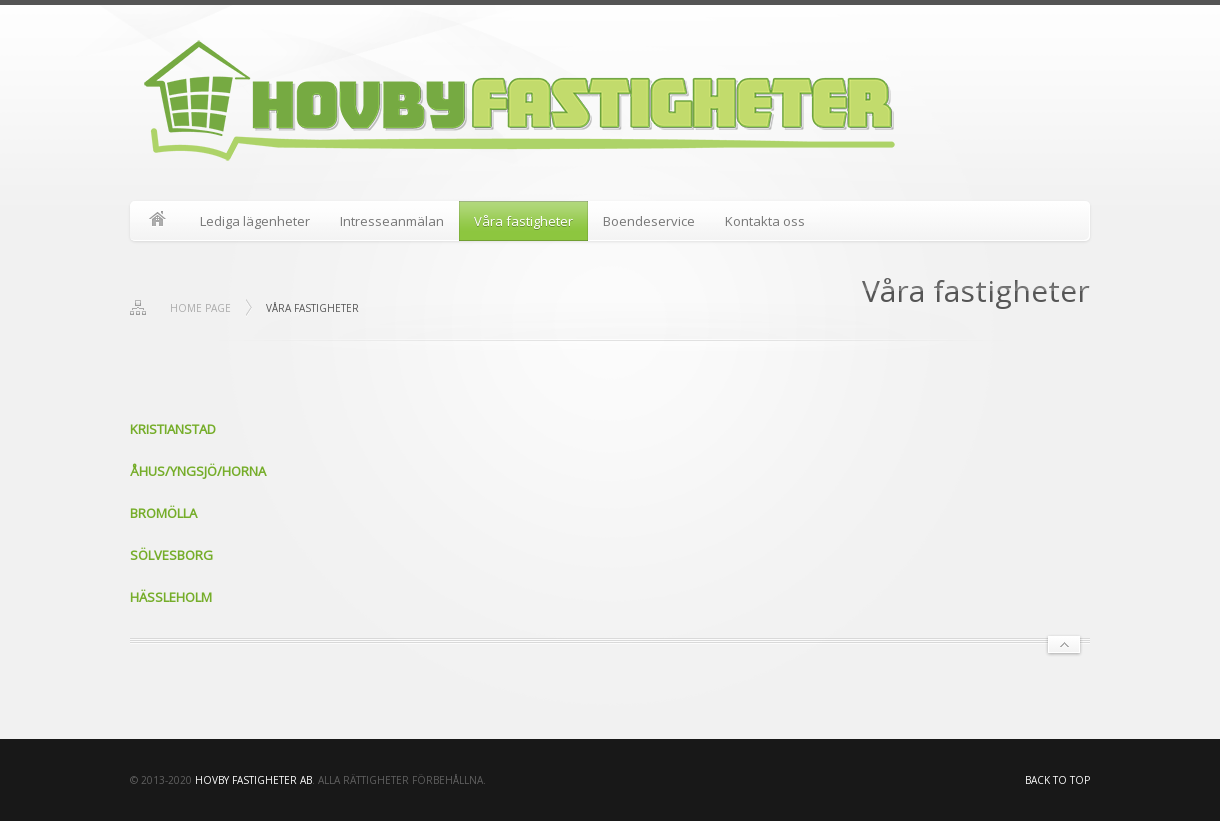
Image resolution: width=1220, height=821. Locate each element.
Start (157, 221)
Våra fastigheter (523, 221)
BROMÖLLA (163, 513)
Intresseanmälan (392, 221)
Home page (200, 308)
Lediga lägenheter (255, 221)
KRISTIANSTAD (173, 429)
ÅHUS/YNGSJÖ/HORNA (198, 471)
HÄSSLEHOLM (171, 597)
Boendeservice (649, 221)
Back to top (1057, 780)
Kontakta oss (765, 221)
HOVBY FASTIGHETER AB (253, 780)
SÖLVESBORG (171, 555)
